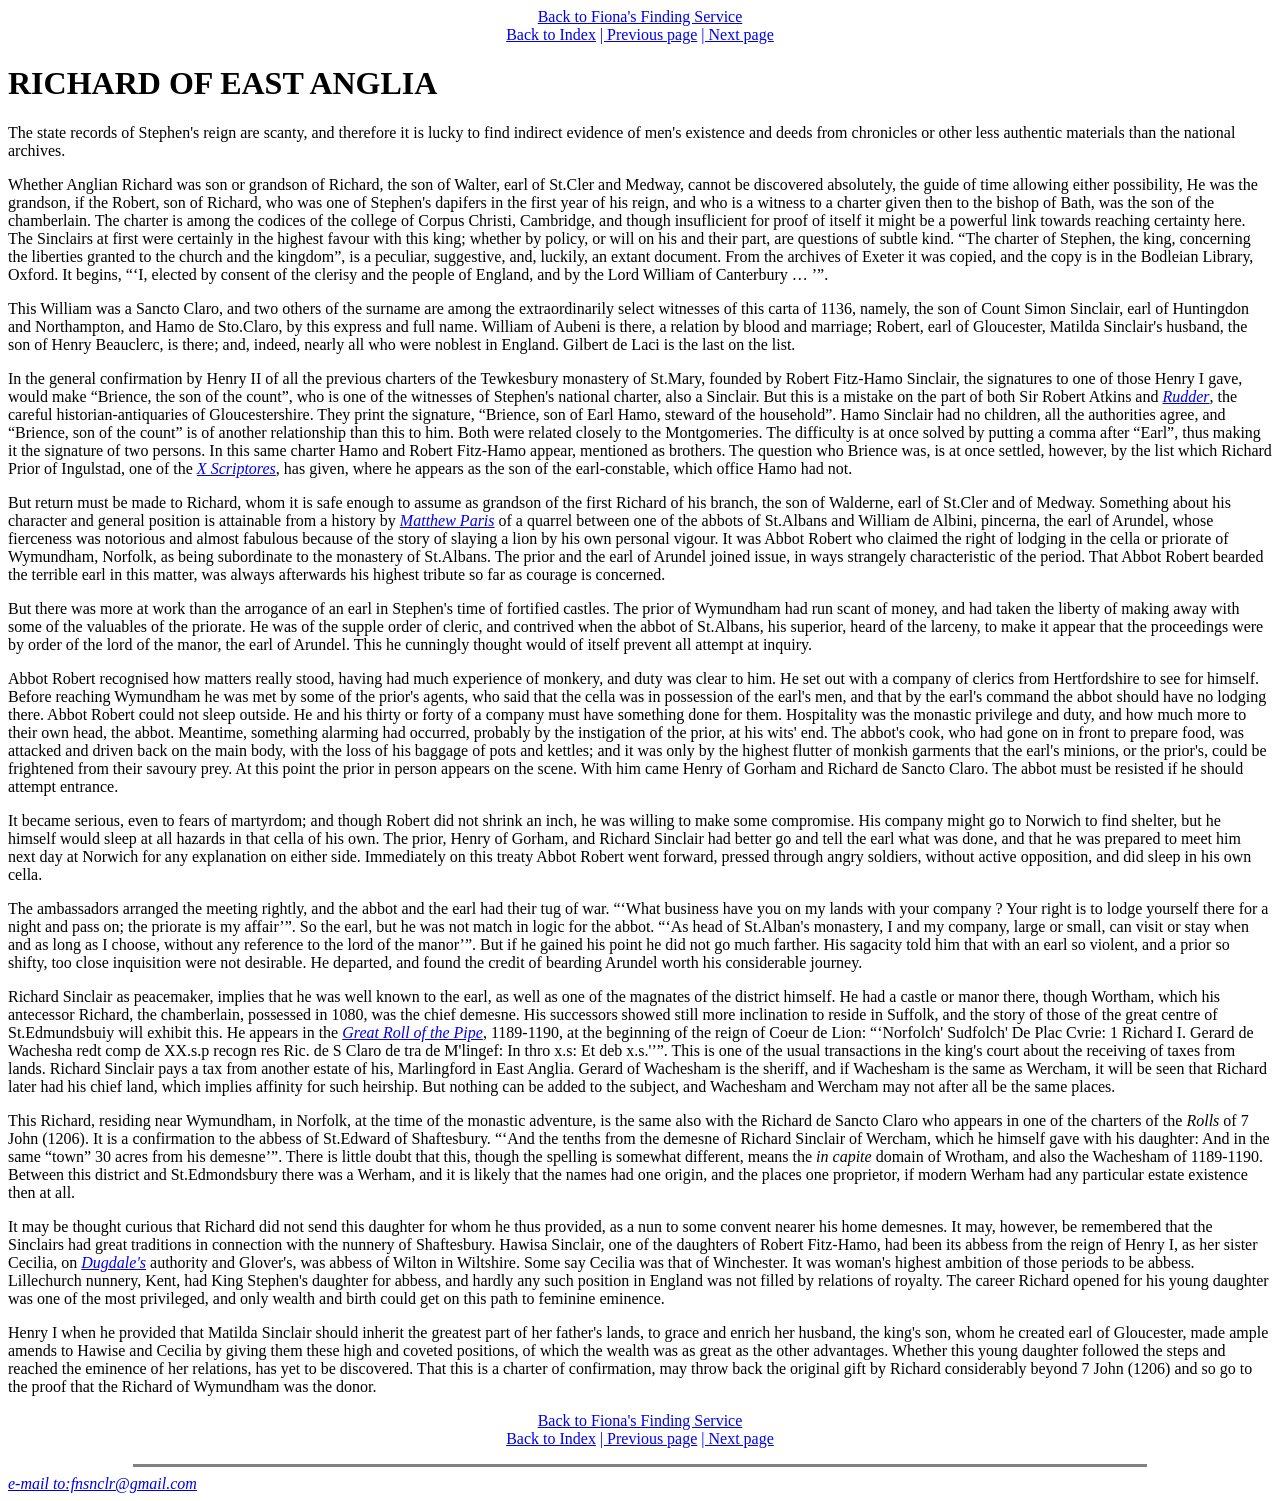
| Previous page (648, 34)
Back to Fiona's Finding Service (640, 16)
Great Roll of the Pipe (412, 1032)
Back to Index (551, 34)
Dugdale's (113, 1262)
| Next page (737, 34)
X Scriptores (236, 468)
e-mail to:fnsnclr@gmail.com (102, 1483)
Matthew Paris (447, 520)
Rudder (1185, 396)
